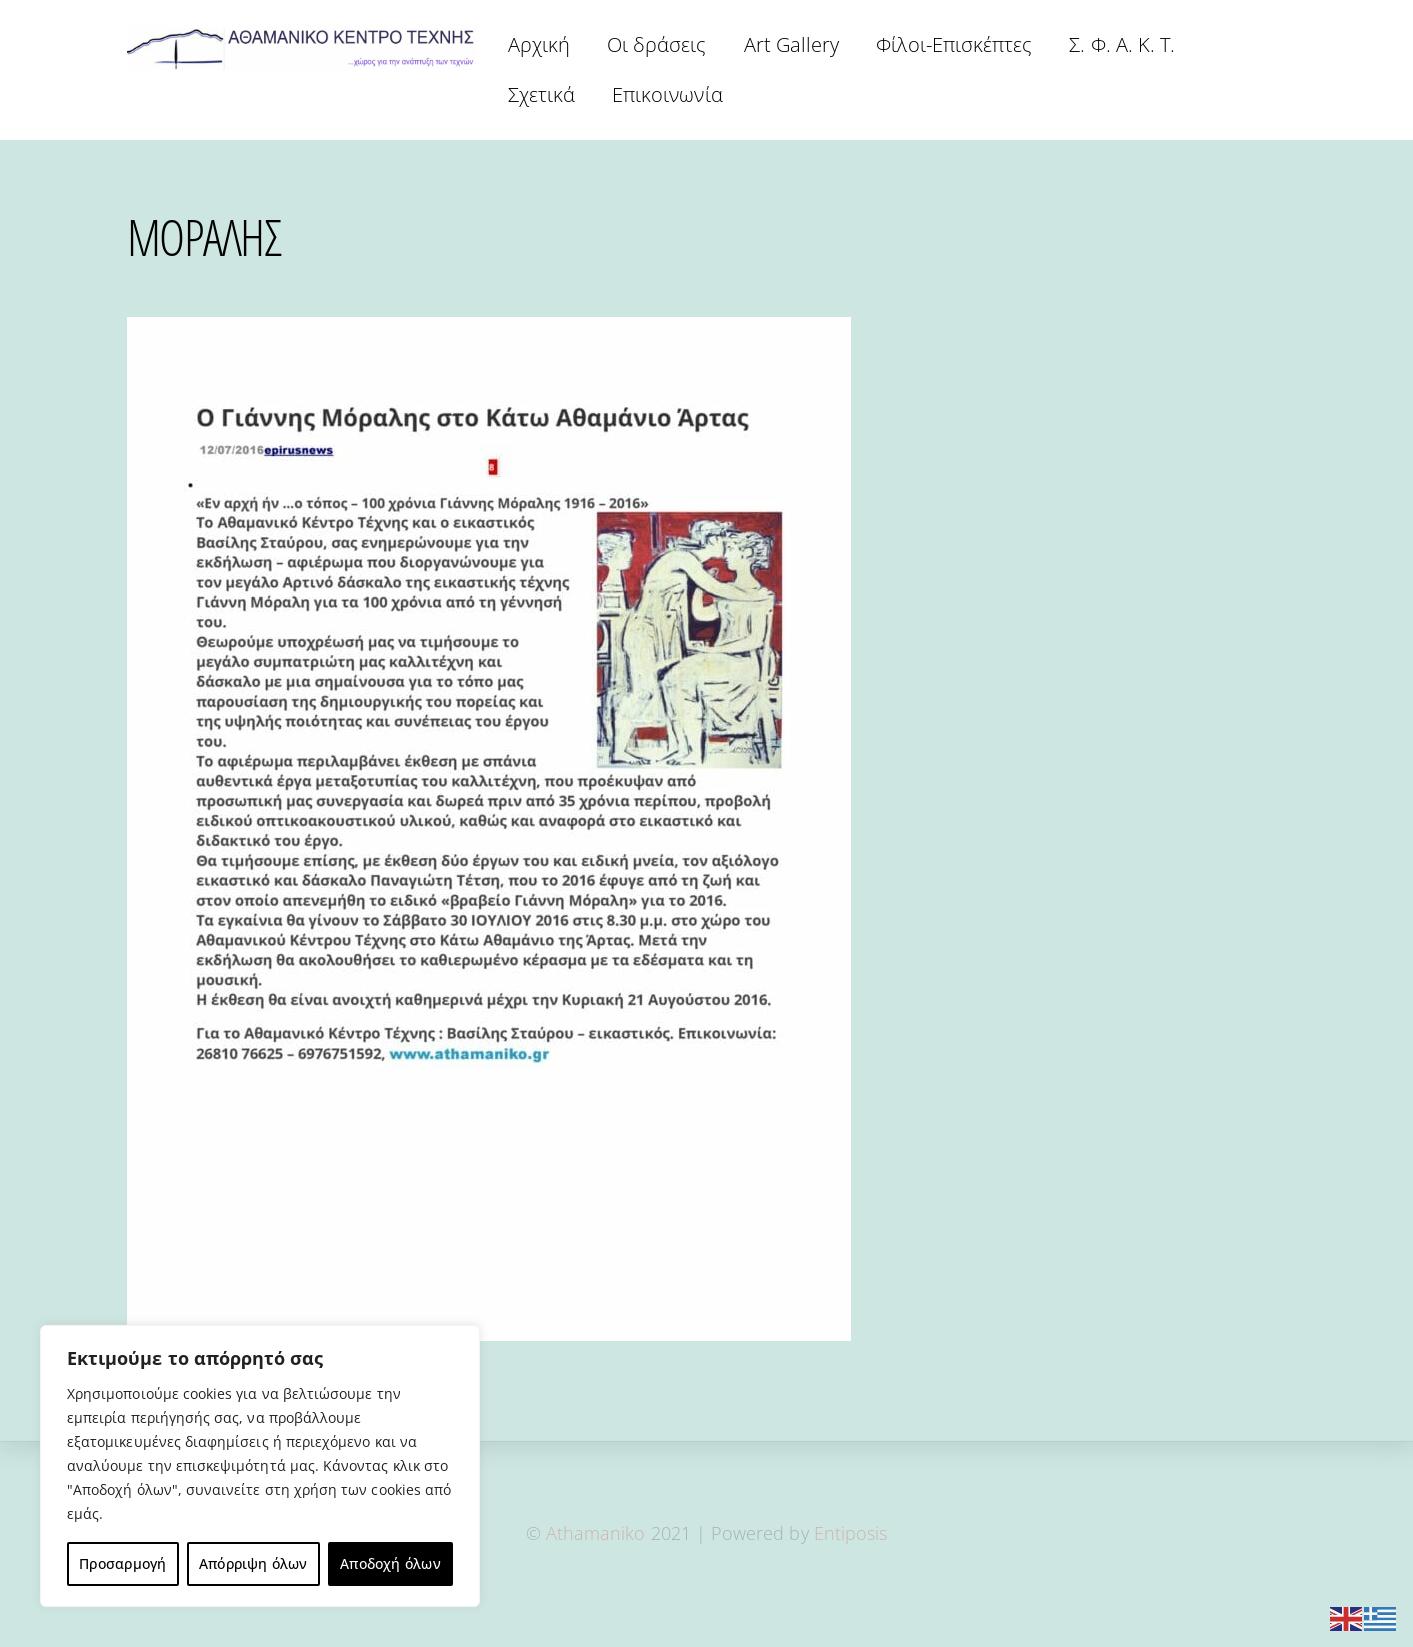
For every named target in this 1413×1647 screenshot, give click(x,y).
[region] (260, 1466)
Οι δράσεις (657, 44)
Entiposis (851, 1533)
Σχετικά (541, 94)
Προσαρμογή (122, 1563)
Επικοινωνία (667, 94)
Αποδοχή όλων (390, 1563)
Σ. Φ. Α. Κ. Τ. (1122, 44)
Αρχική (539, 44)
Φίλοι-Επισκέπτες (954, 44)
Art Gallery (792, 44)
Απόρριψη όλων (253, 1563)
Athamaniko (598, 1533)
